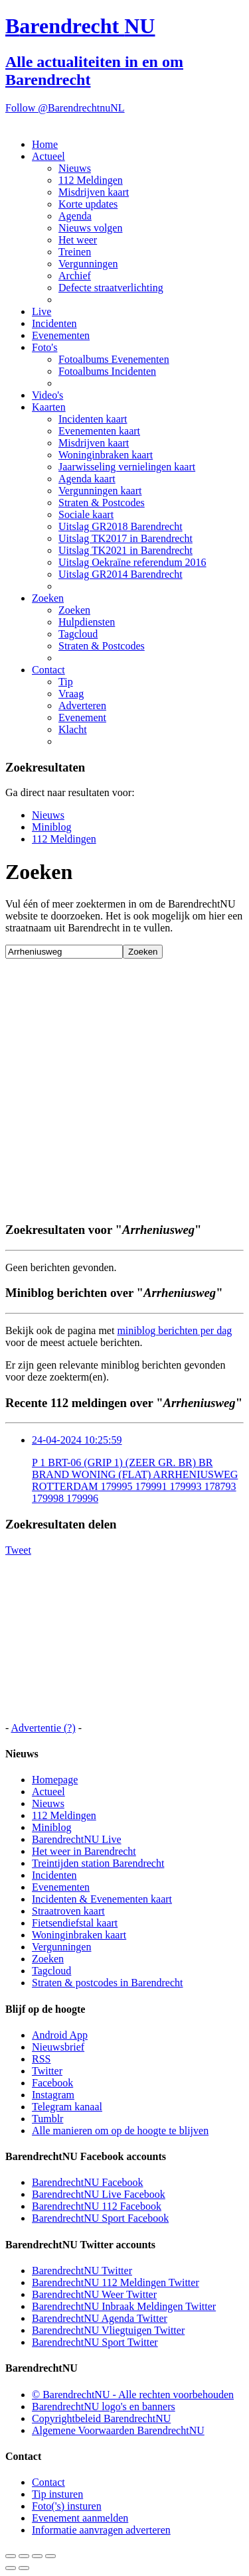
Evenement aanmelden (80, 2518)
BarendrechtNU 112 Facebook (96, 2206)
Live (41, 311)
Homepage (55, 1779)
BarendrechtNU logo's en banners (103, 2406)
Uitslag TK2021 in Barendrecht (125, 550)
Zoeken (48, 598)
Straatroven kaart (68, 1911)
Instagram (53, 2094)
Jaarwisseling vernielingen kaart (126, 466)
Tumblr (47, 2118)
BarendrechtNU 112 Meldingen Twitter (115, 2282)
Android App (60, 2035)
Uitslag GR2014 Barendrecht (120, 574)
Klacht (72, 729)
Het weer (77, 239)
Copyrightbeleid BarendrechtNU (101, 2418)
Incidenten (54, 323)
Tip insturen (57, 2494)
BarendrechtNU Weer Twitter (94, 2294)
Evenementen (61, 335)
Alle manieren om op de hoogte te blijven (120, 2130)
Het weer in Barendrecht (84, 1851)
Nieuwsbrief (58, 2047)
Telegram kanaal (67, 2106)
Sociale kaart (86, 514)
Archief (74, 275)
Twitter (47, 2070)
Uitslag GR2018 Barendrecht (120, 526)
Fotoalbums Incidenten (107, 371)
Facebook (52, 2082)
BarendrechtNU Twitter (82, 2270)
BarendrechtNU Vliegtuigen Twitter (108, 2330)
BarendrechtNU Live (77, 1839)
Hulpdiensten (86, 622)
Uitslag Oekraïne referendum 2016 (132, 562)
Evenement (82, 717)
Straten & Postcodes (101, 502)
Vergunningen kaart (99, 490)
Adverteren (82, 705)
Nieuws (74, 168)
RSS (41, 2059)
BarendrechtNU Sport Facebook (100, 2218)
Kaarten (49, 407)
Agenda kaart (87, 478)
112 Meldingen (90, 180)
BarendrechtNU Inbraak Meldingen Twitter (124, 2306)
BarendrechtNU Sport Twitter (95, 2342)
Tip (65, 681)
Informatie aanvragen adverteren (101, 2530)
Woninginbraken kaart (105, 454)
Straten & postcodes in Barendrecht (107, 1982)
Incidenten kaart (92, 419)
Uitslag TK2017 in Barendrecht (125, 538)
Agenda (75, 216)
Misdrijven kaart (93, 192)
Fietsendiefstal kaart (75, 1923)
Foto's (44, 347)
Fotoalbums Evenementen (113, 359)
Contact (48, 669)
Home (45, 144)
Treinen (74, 251)
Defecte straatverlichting (110, 287)
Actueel (48, 156)
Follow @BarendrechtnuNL (65, 107)
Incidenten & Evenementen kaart (102, 1899)
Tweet (18, 1550)
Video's (47, 395)
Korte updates (88, 204)
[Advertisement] (124, 1083)
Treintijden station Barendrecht (98, 1863)
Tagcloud (78, 634)
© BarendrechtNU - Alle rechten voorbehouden (133, 2394)
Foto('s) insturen (67, 2506)
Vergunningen (88, 263)
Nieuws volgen (90, 228)
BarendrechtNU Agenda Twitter (99, 2318)
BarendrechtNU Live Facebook (98, 2194)
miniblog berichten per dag (174, 1330)
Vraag (71, 693)
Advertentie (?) (43, 1727)
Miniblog (52, 827)
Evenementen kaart (99, 431)
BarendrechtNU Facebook (87, 2182)
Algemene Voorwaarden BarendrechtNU (118, 2430)
